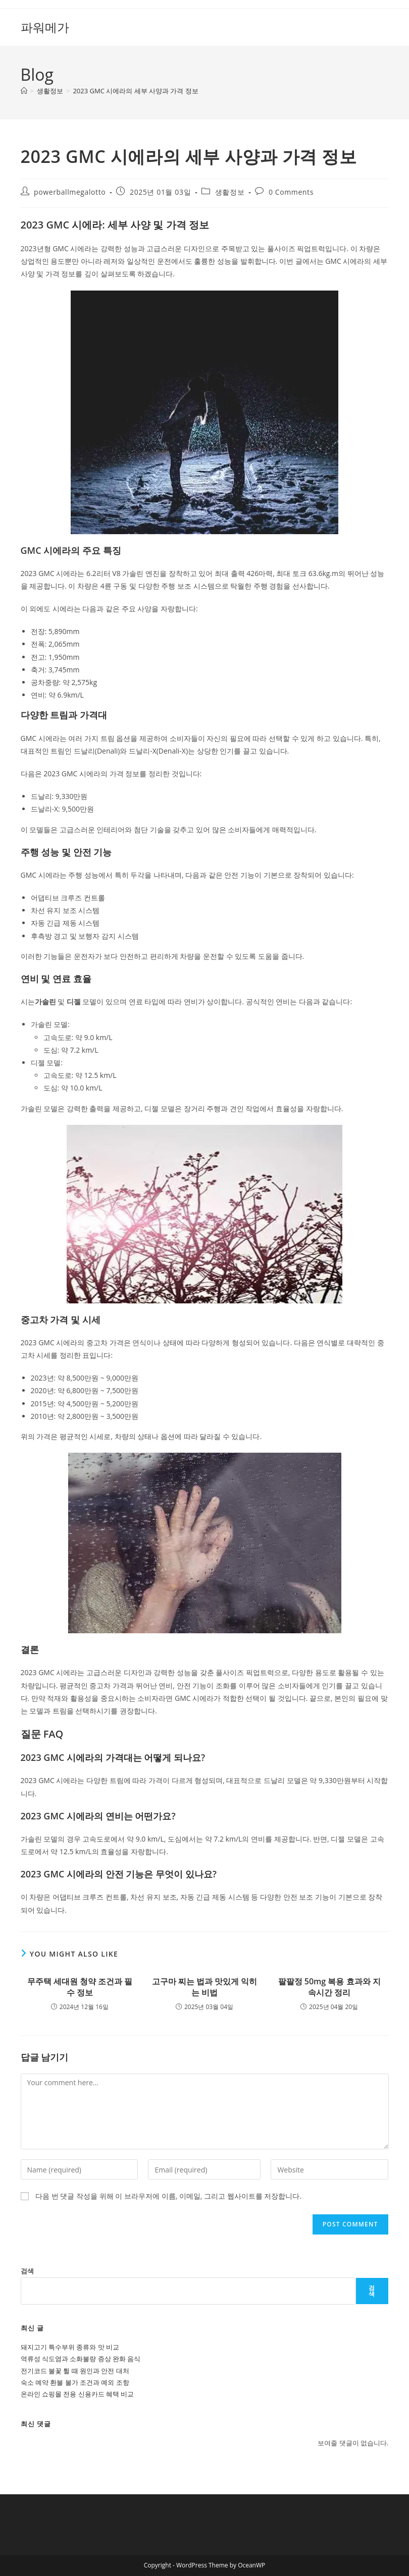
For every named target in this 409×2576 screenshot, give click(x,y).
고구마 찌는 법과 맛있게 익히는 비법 (205, 1987)
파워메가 (45, 27)
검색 (27, 2270)
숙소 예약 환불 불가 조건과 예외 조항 (75, 2382)
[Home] (24, 90)
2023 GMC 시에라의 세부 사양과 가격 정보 (135, 90)
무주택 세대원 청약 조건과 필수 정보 (80, 1987)
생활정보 (229, 192)
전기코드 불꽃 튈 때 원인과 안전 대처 (75, 2370)
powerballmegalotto (70, 192)
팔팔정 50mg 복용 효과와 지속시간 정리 (329, 1987)
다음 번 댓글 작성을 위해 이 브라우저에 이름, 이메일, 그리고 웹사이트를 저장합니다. (168, 2196)
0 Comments (291, 192)
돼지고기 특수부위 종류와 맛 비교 (70, 2347)
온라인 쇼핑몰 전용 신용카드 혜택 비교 (77, 2393)
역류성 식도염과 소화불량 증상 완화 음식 (81, 2358)
